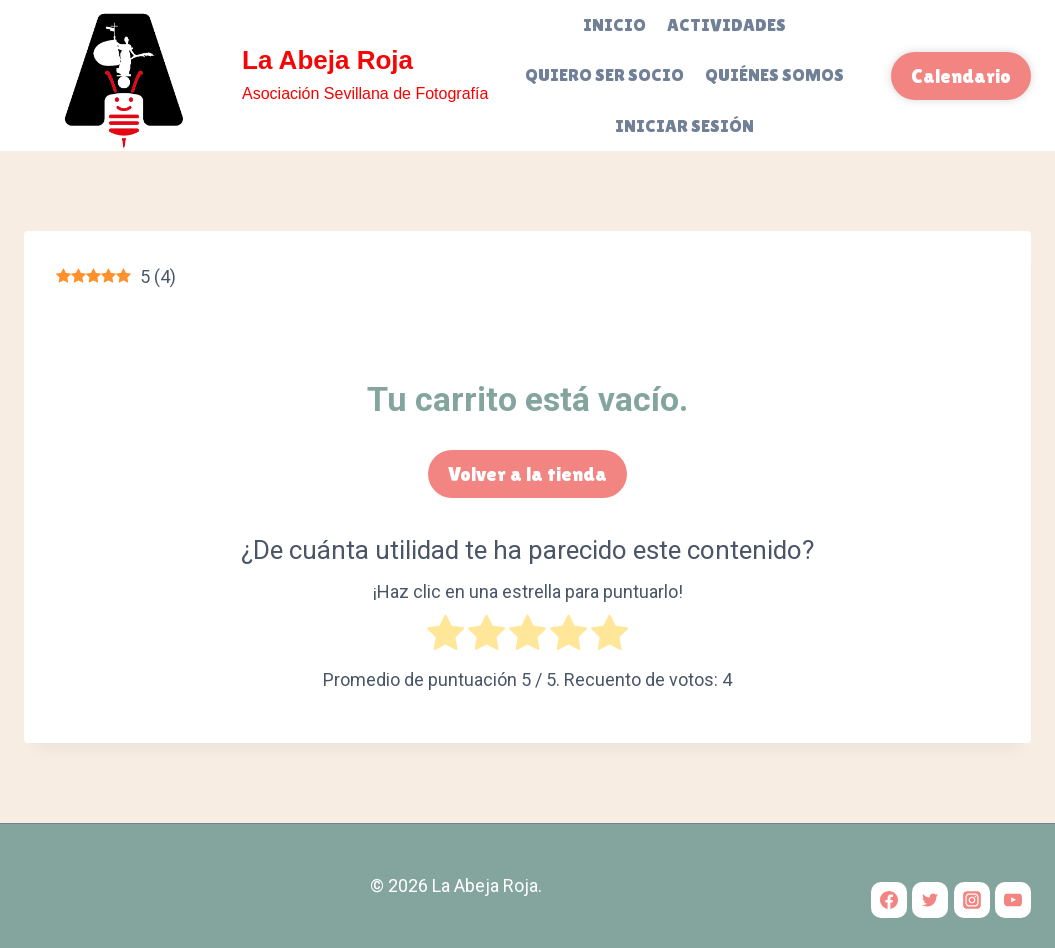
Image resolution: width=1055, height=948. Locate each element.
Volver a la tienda (527, 474)
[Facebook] (889, 900)
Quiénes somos (774, 74)
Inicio (614, 24)
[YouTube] (1013, 900)
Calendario (961, 76)
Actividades (726, 24)
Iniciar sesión (684, 125)
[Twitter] (930, 900)
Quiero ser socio (604, 74)
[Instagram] (972, 900)
